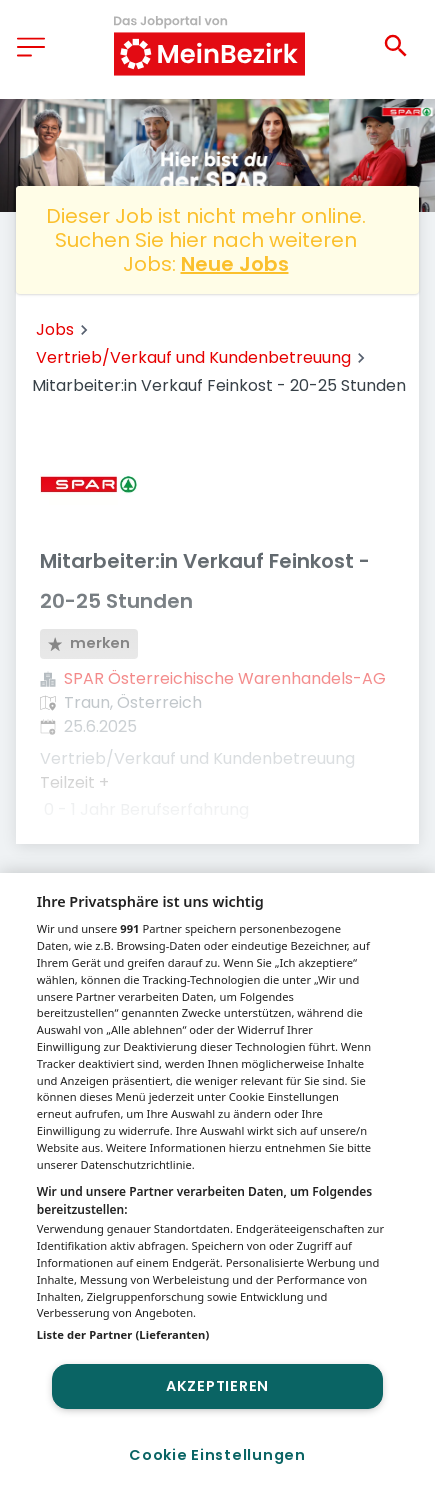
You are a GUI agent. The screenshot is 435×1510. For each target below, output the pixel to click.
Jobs (55, 329)
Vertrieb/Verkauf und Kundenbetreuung (193, 357)
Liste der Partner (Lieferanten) (123, 1334)
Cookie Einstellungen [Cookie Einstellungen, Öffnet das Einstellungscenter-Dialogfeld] (217, 1455)
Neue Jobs (235, 264)
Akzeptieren (217, 1386)
